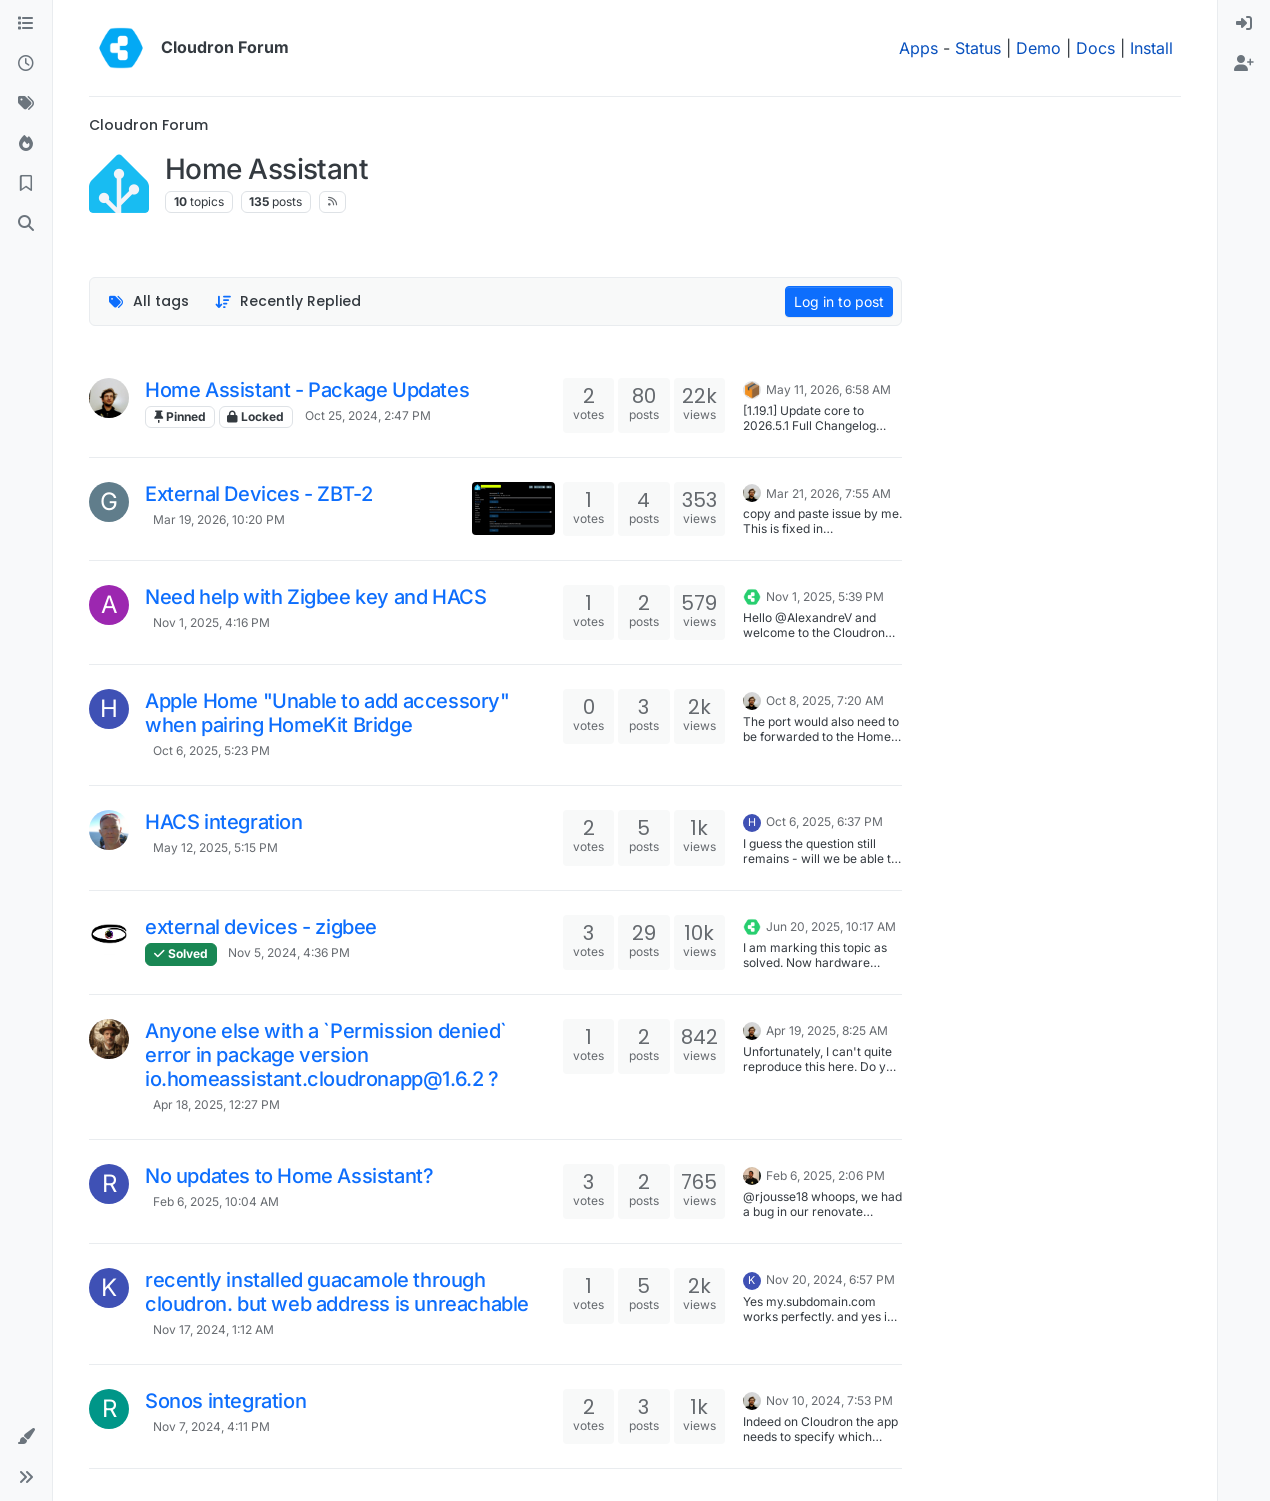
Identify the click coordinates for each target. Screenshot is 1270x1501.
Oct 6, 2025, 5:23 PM (211, 750)
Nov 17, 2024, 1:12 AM (213, 1329)
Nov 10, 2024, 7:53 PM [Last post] (829, 1400)
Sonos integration (225, 1401)
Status (978, 48)
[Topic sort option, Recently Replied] (288, 301)
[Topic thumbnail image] (513, 508)
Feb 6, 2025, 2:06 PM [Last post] (825, 1175)
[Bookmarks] (26, 184)
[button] (26, 1437)
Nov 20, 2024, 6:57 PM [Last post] (830, 1279)
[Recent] (26, 64)
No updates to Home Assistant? (289, 1176)
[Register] (1244, 64)
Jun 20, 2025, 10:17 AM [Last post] (831, 926)
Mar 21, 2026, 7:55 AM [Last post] (828, 493)
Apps (918, 48)
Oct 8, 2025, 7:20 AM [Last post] (825, 700)
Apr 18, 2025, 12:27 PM (216, 1104)
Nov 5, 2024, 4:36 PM (289, 952)
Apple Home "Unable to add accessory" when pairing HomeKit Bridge (327, 713)
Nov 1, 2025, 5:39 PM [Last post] (825, 596)
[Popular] (26, 144)
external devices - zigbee (261, 927)
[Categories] (26, 24)
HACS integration (224, 822)
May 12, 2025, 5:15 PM (215, 847)
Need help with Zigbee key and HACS (315, 597)
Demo (1038, 48)
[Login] (1244, 24)
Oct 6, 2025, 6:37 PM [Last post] (824, 821)
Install (1151, 48)
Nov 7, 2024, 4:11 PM (211, 1426)
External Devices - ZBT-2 (258, 494)
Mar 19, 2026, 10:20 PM (219, 519)
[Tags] (26, 104)
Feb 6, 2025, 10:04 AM (216, 1201)
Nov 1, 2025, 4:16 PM (211, 622)
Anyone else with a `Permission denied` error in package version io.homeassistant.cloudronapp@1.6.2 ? (326, 1055)
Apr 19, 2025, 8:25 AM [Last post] (827, 1030)
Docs (1095, 48)
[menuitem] (1244, 24)
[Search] (26, 224)
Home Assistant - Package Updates (307, 390)
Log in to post (839, 301)
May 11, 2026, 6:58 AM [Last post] (828, 389)
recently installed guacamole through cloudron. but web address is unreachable (337, 1292)
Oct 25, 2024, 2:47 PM (368, 415)
